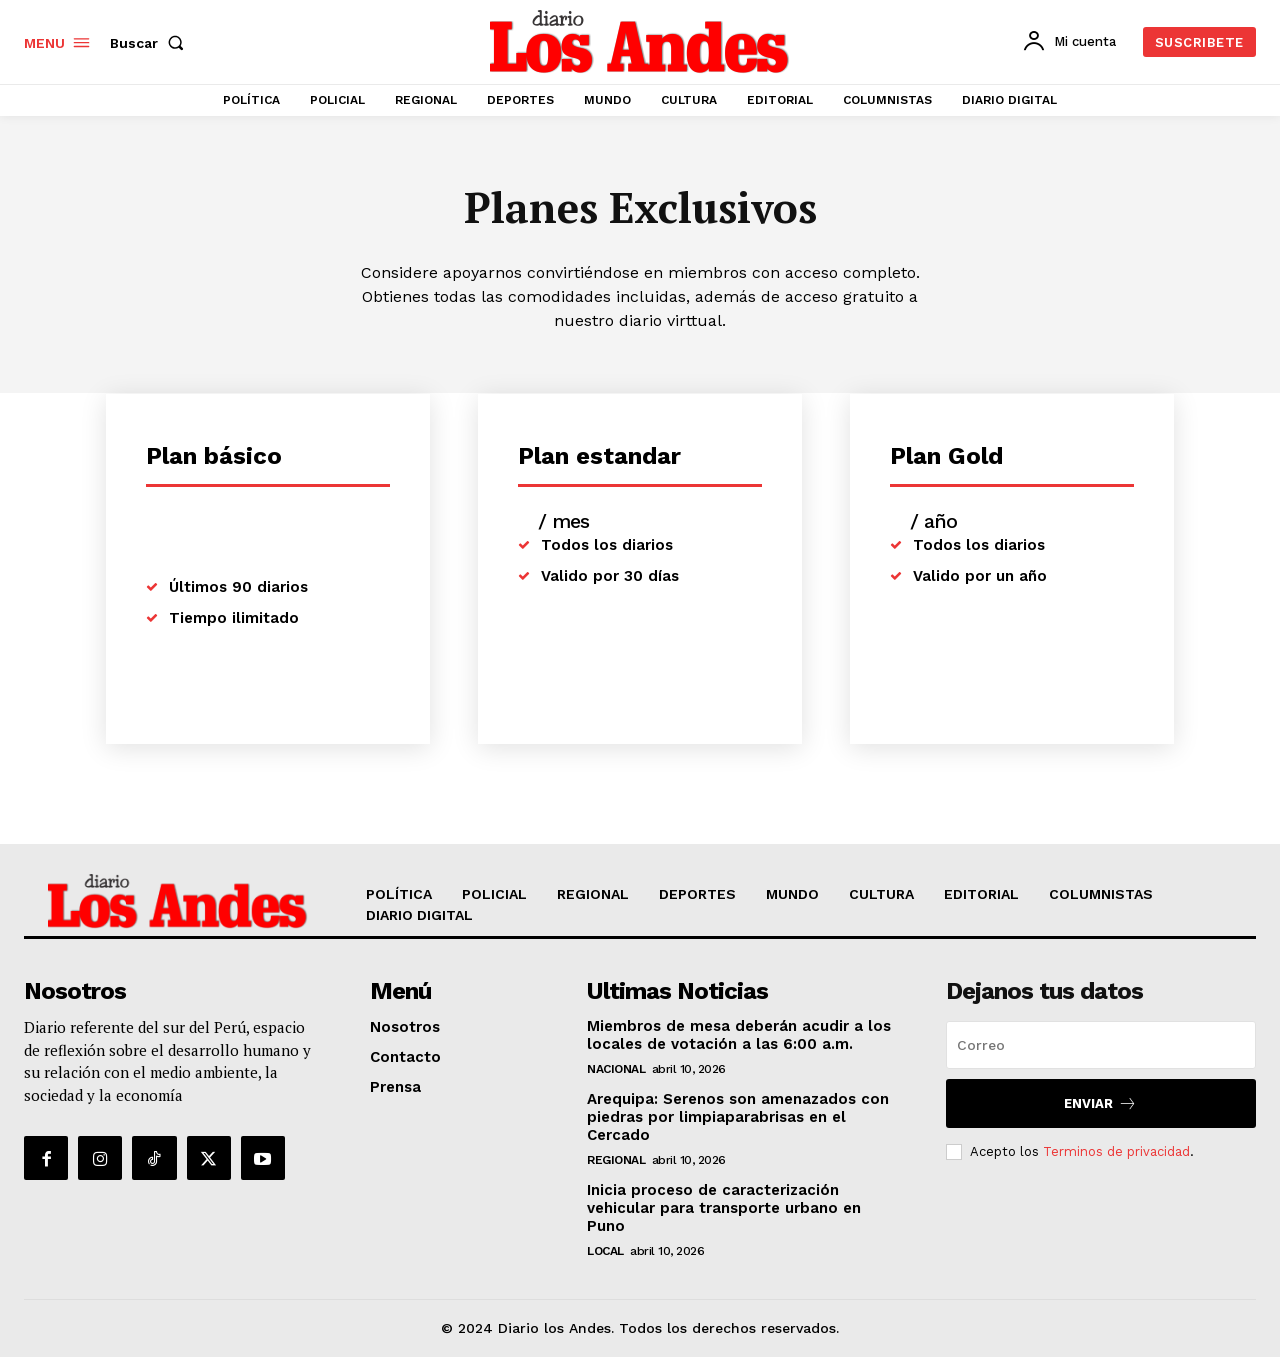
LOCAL (605, 1251)
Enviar (1100, 1103)
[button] (151, 43)
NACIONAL (616, 1069)
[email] (1101, 1045)
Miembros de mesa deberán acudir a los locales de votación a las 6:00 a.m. (739, 1035)
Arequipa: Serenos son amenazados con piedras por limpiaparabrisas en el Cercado (738, 1117)
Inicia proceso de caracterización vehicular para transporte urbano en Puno (724, 1208)
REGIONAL (616, 1160)
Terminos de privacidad (1116, 1151)
